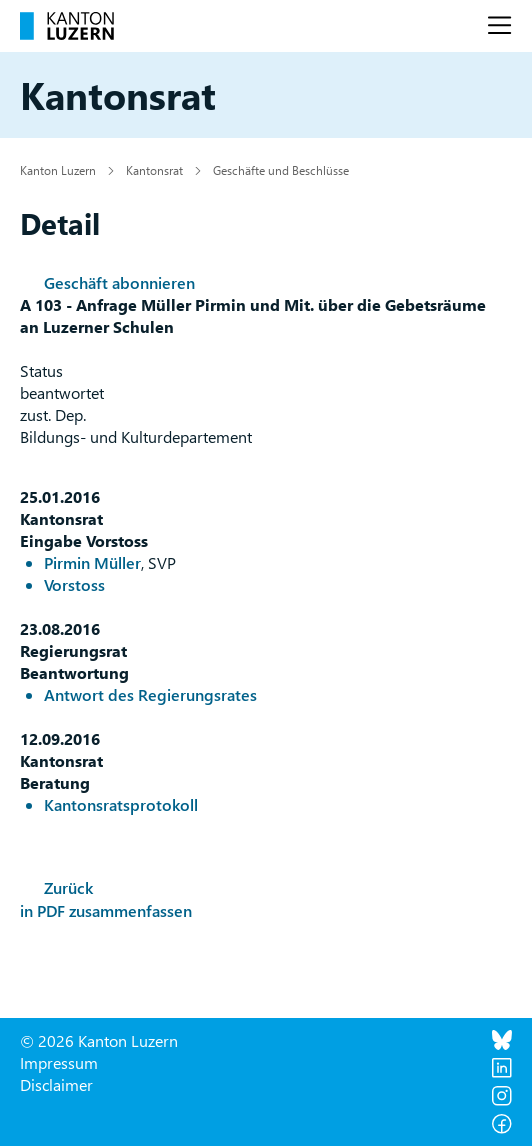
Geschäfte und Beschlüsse (281, 170)
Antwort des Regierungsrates (150, 694)
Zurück (68, 887)
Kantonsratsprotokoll (121, 804)
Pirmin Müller (92, 562)
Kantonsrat (154, 170)
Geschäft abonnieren (119, 282)
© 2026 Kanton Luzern (99, 1040)
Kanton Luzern (58, 170)
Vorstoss (74, 584)
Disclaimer (56, 1084)
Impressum (59, 1062)
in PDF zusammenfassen (106, 910)
